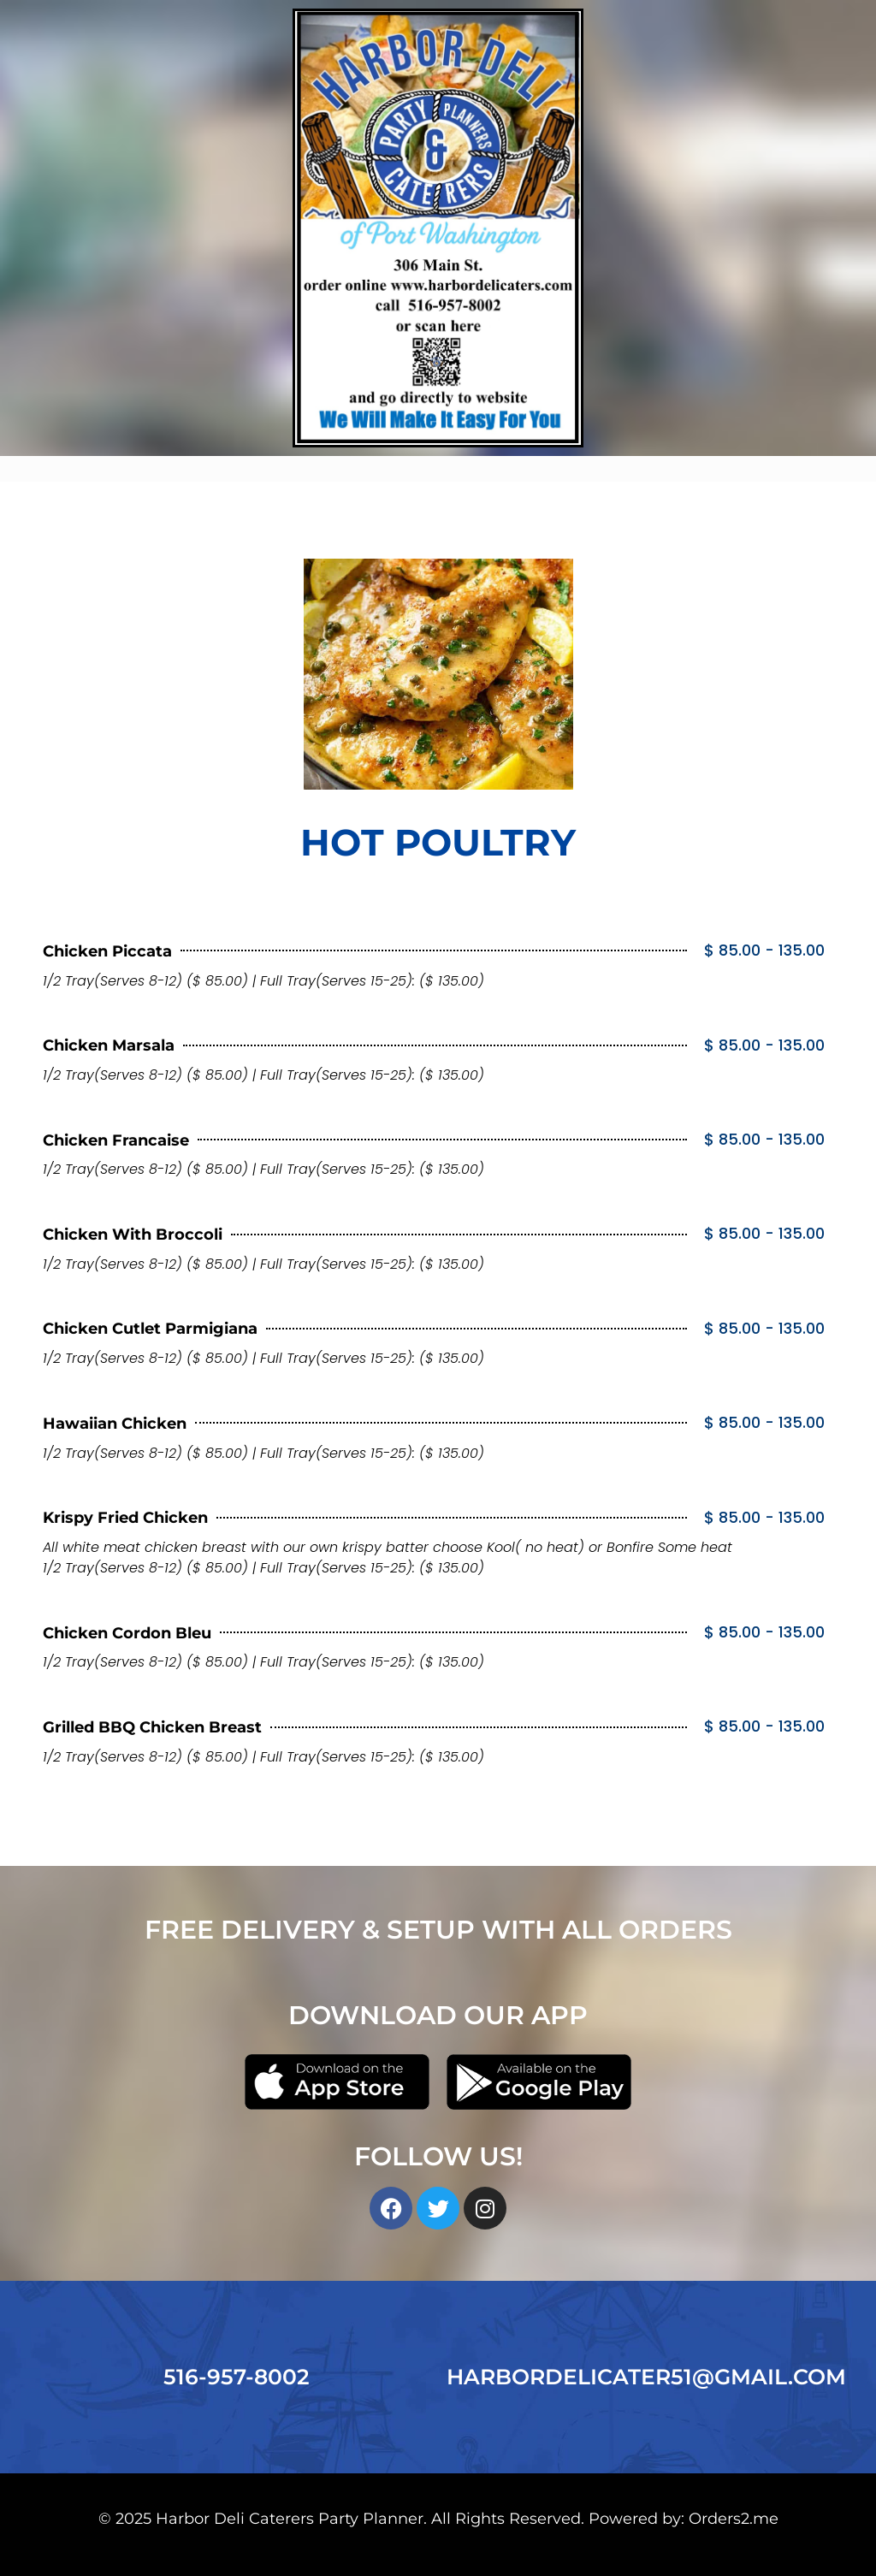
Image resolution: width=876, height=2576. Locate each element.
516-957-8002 (236, 2376)
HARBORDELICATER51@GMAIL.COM (646, 2376)
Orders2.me (733, 2518)
